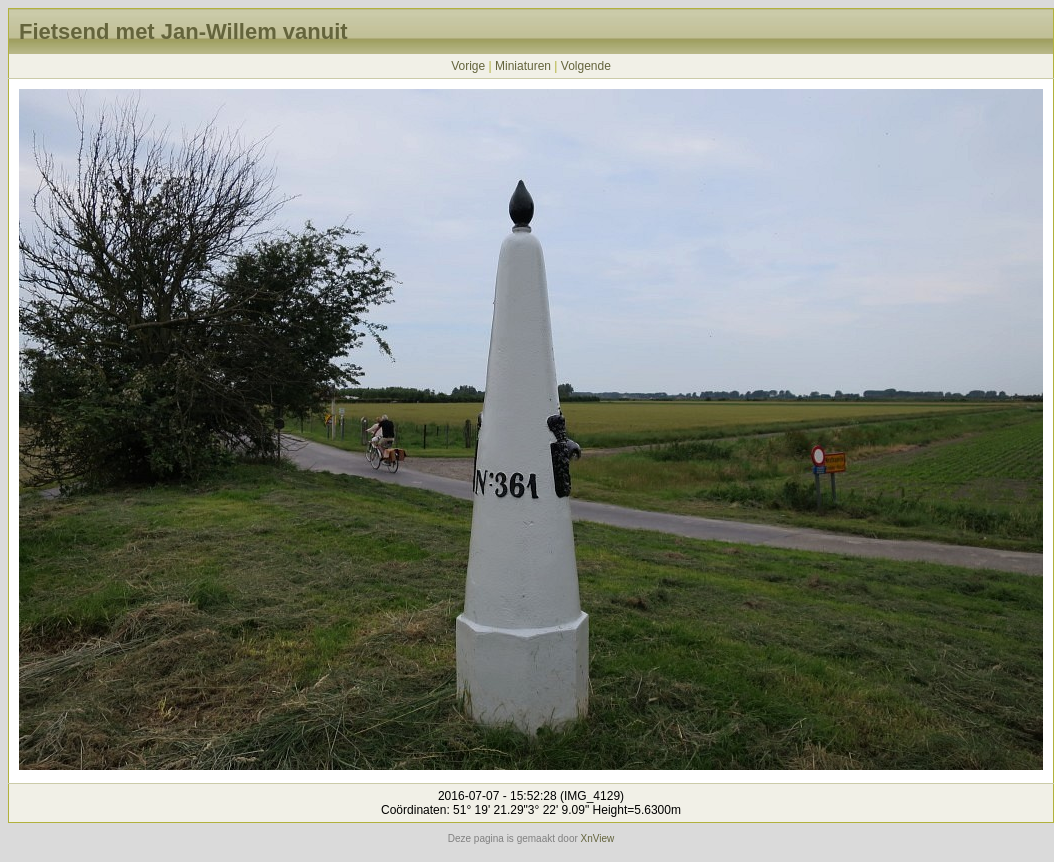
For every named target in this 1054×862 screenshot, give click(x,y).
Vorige (468, 66)
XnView (598, 838)
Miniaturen (523, 66)
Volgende (586, 66)
